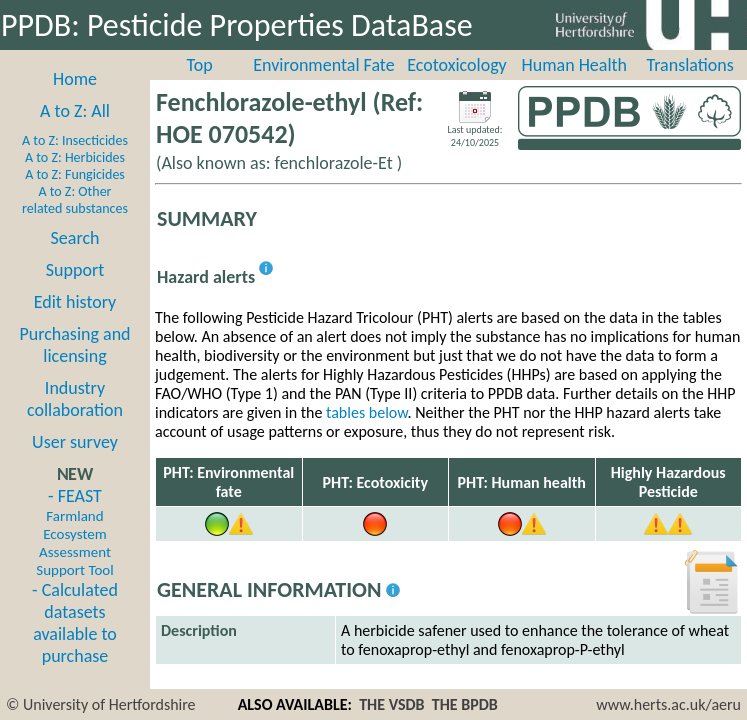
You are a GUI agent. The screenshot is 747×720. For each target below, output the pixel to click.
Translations (689, 65)
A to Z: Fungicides (75, 174)
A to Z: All (75, 111)
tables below (367, 412)
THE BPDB (465, 704)
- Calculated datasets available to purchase (75, 623)
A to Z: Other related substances (75, 200)
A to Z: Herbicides (75, 157)
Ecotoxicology (457, 65)
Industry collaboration (75, 399)
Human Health (574, 65)
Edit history (75, 302)
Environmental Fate (323, 65)
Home (75, 79)
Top (200, 65)
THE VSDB (391, 704)
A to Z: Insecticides (75, 140)
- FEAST (74, 532)
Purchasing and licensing (74, 345)
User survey (75, 442)
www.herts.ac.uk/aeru (668, 704)
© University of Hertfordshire (101, 704)
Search (75, 238)
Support (75, 270)
